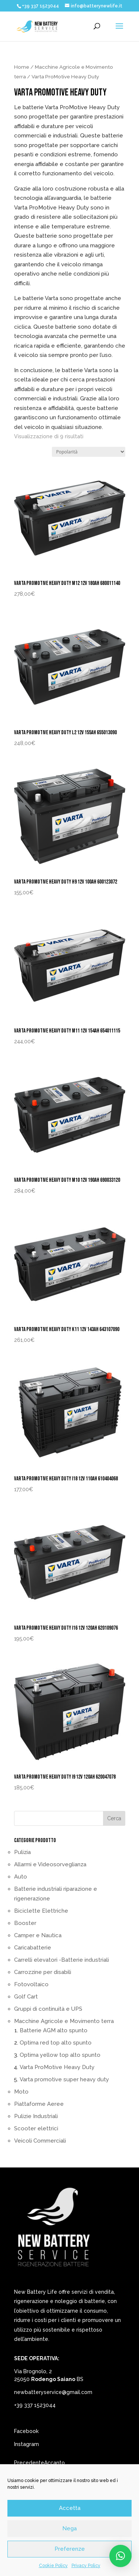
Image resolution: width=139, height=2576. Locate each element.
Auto (20, 1876)
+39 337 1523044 (35, 2405)
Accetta (69, 2508)
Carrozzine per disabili (42, 1972)
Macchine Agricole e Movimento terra (64, 2021)
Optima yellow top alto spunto (60, 2055)
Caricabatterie (32, 1947)
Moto (21, 2091)
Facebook (26, 2431)
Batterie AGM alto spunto (53, 2030)
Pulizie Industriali (36, 2116)
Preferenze (69, 2549)
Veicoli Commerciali (40, 2140)
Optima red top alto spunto (56, 2042)
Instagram (26, 2444)
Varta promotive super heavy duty (64, 2079)
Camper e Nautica (38, 1935)
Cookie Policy (53, 2565)
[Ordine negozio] (88, 452)
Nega (69, 2528)
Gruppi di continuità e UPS (48, 2009)
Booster (25, 1923)
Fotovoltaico (31, 1984)
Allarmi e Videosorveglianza (50, 1864)
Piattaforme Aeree (39, 2104)
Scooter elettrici (36, 2128)
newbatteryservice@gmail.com (53, 2392)
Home (21, 67)
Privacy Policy (86, 2565)
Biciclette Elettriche (41, 1910)
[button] (120, 2556)
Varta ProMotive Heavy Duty (57, 2067)
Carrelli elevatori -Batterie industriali (61, 1960)
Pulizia (22, 1852)
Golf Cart (26, 1996)
